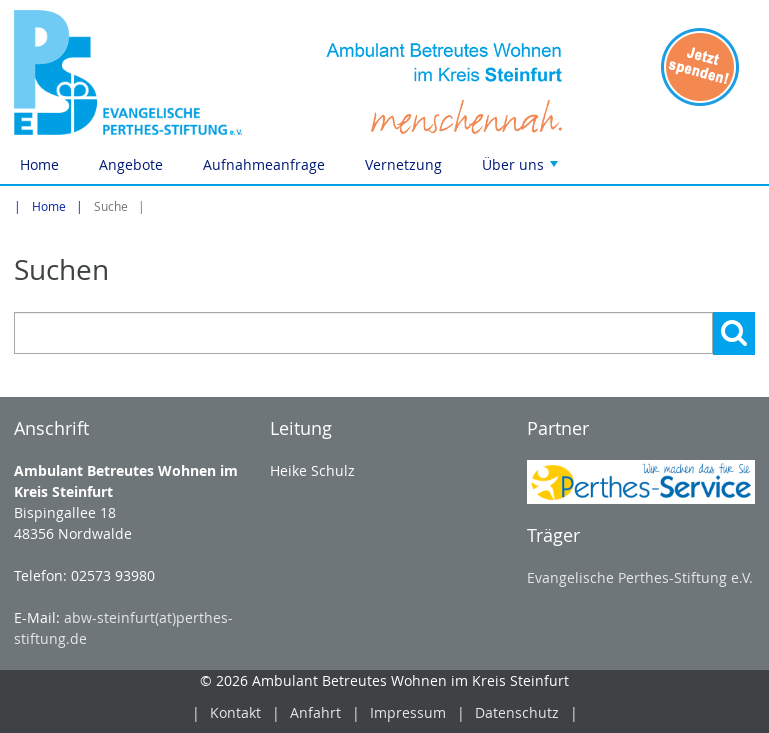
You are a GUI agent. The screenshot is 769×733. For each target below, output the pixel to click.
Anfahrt (315, 712)
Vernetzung (403, 164)
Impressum (408, 712)
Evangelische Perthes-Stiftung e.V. (640, 577)
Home (39, 164)
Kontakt (235, 712)
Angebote (131, 164)
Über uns (522, 169)
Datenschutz (517, 712)
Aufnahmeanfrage (264, 164)
